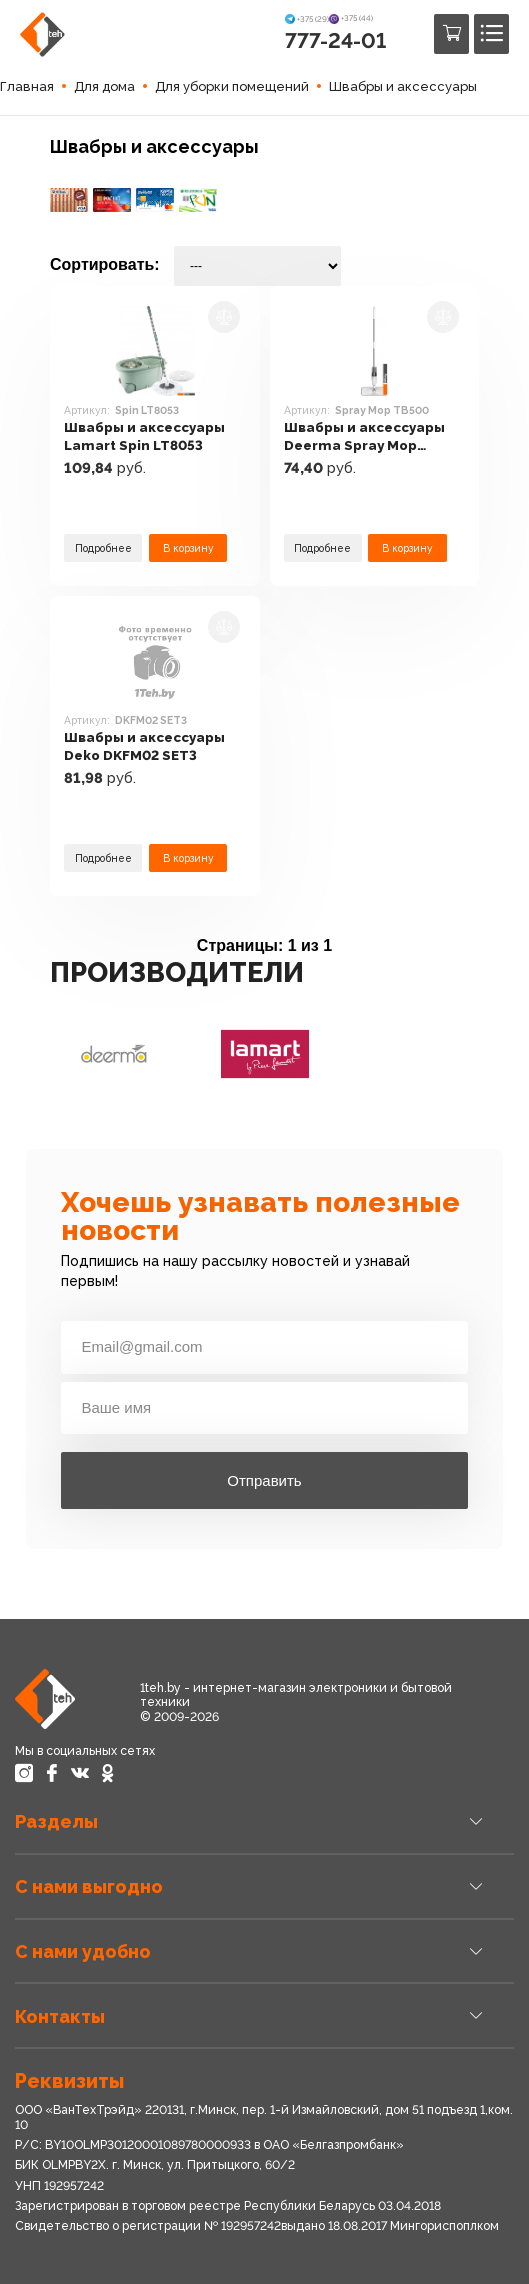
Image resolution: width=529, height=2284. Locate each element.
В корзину (188, 548)
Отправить (264, 1480)
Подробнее (103, 548)
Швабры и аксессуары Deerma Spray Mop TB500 (367, 436)
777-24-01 (335, 40)
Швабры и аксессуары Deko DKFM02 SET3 (147, 746)
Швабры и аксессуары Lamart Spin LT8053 (147, 436)
